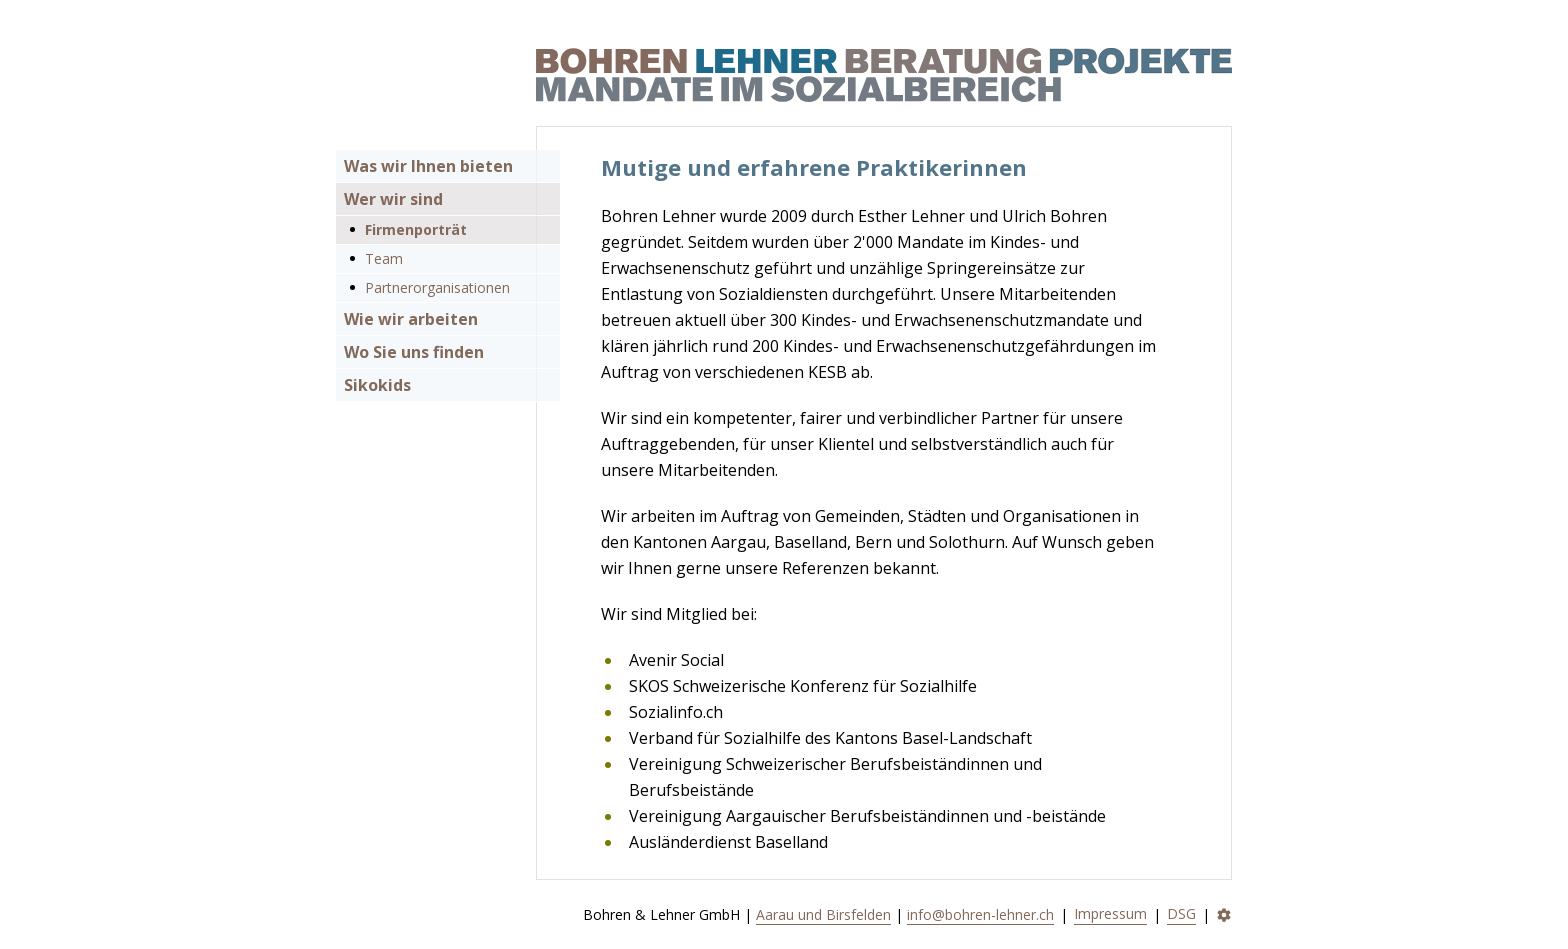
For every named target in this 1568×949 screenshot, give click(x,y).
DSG (1181, 913)
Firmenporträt (416, 229)
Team (384, 258)
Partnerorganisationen (437, 287)
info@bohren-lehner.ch (980, 914)
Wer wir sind (393, 199)
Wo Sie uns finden (414, 352)
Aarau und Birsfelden (823, 914)
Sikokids (377, 385)
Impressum (1110, 913)
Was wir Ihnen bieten (428, 166)
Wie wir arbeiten (411, 319)
